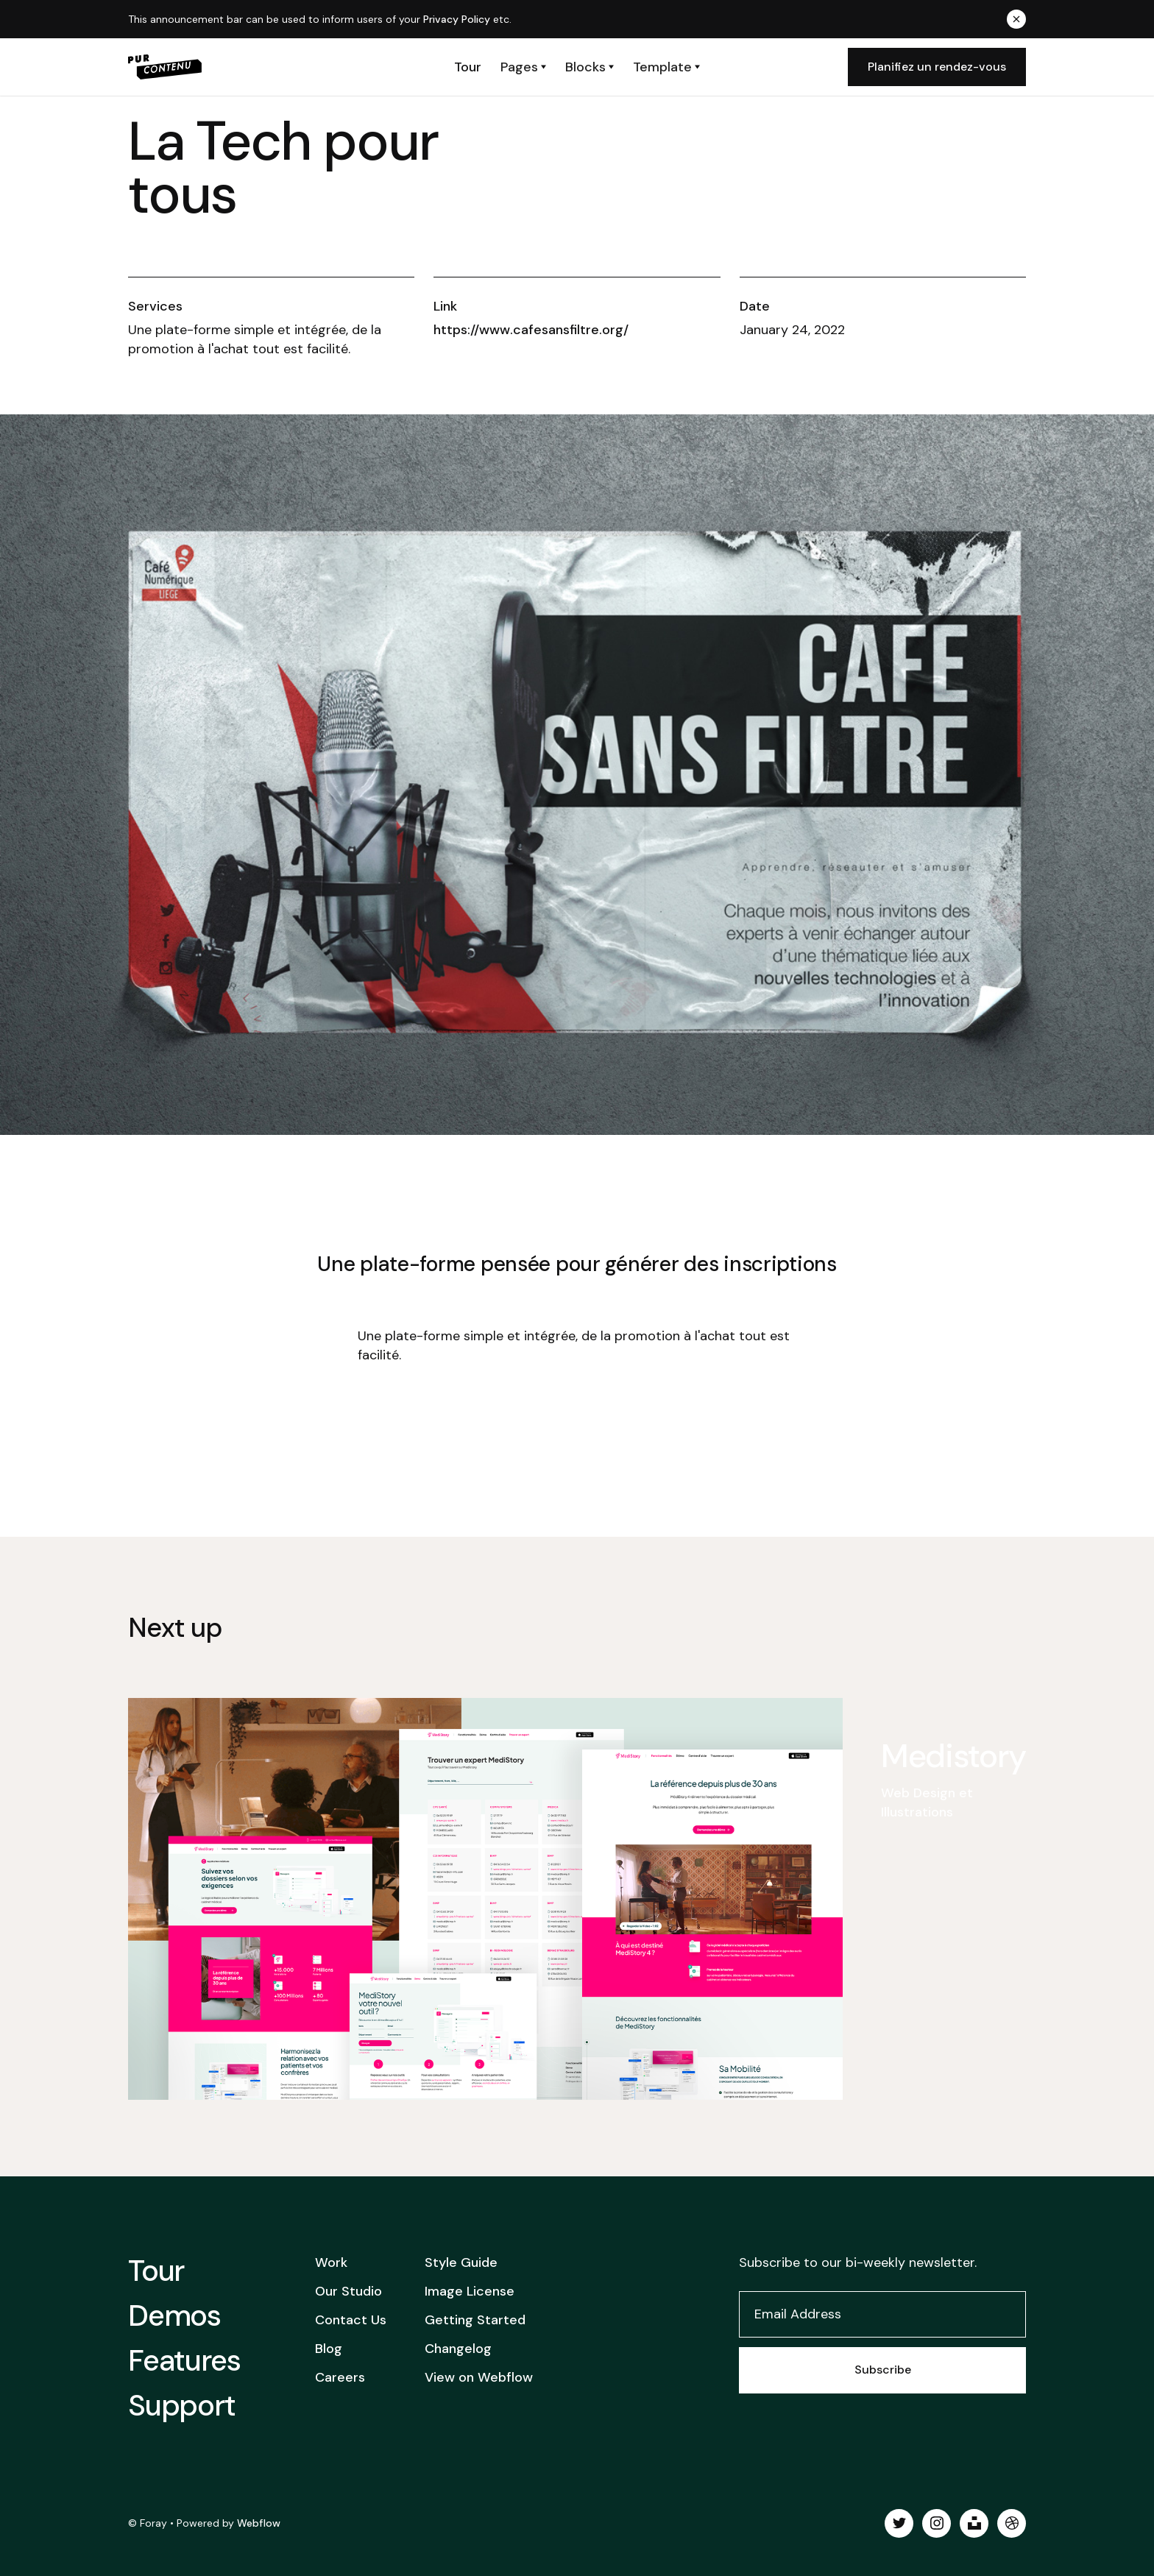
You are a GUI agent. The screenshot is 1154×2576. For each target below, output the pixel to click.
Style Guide (461, 2262)
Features (184, 2360)
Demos (174, 2315)
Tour (156, 2270)
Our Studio (348, 2291)
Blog (328, 2348)
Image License (469, 2291)
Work (331, 2262)
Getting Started (475, 2320)
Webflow (258, 2523)
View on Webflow (479, 2377)
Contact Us (350, 2320)
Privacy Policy (456, 19)
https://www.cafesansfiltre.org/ (531, 330)
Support (182, 2405)
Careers (340, 2377)
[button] (523, 67)
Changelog (458, 2348)
